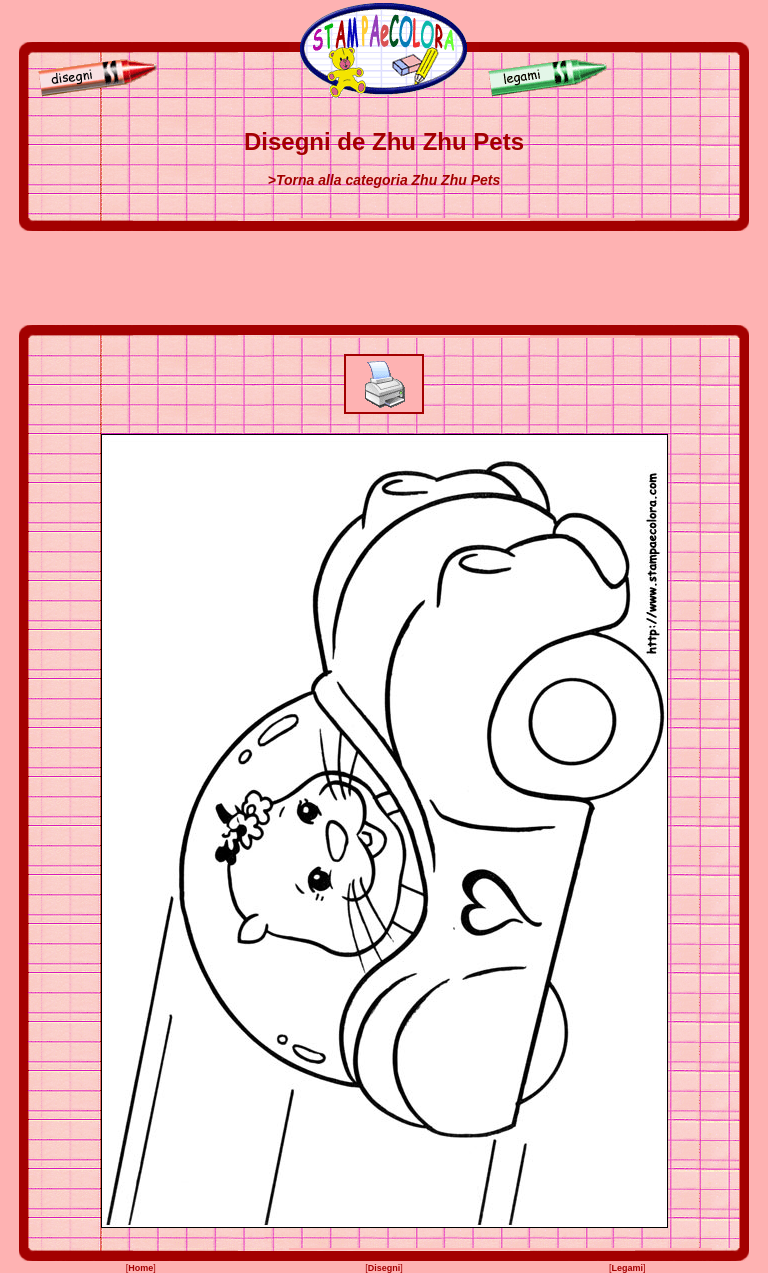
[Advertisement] (384, 278)
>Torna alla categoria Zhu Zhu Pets (384, 180)
